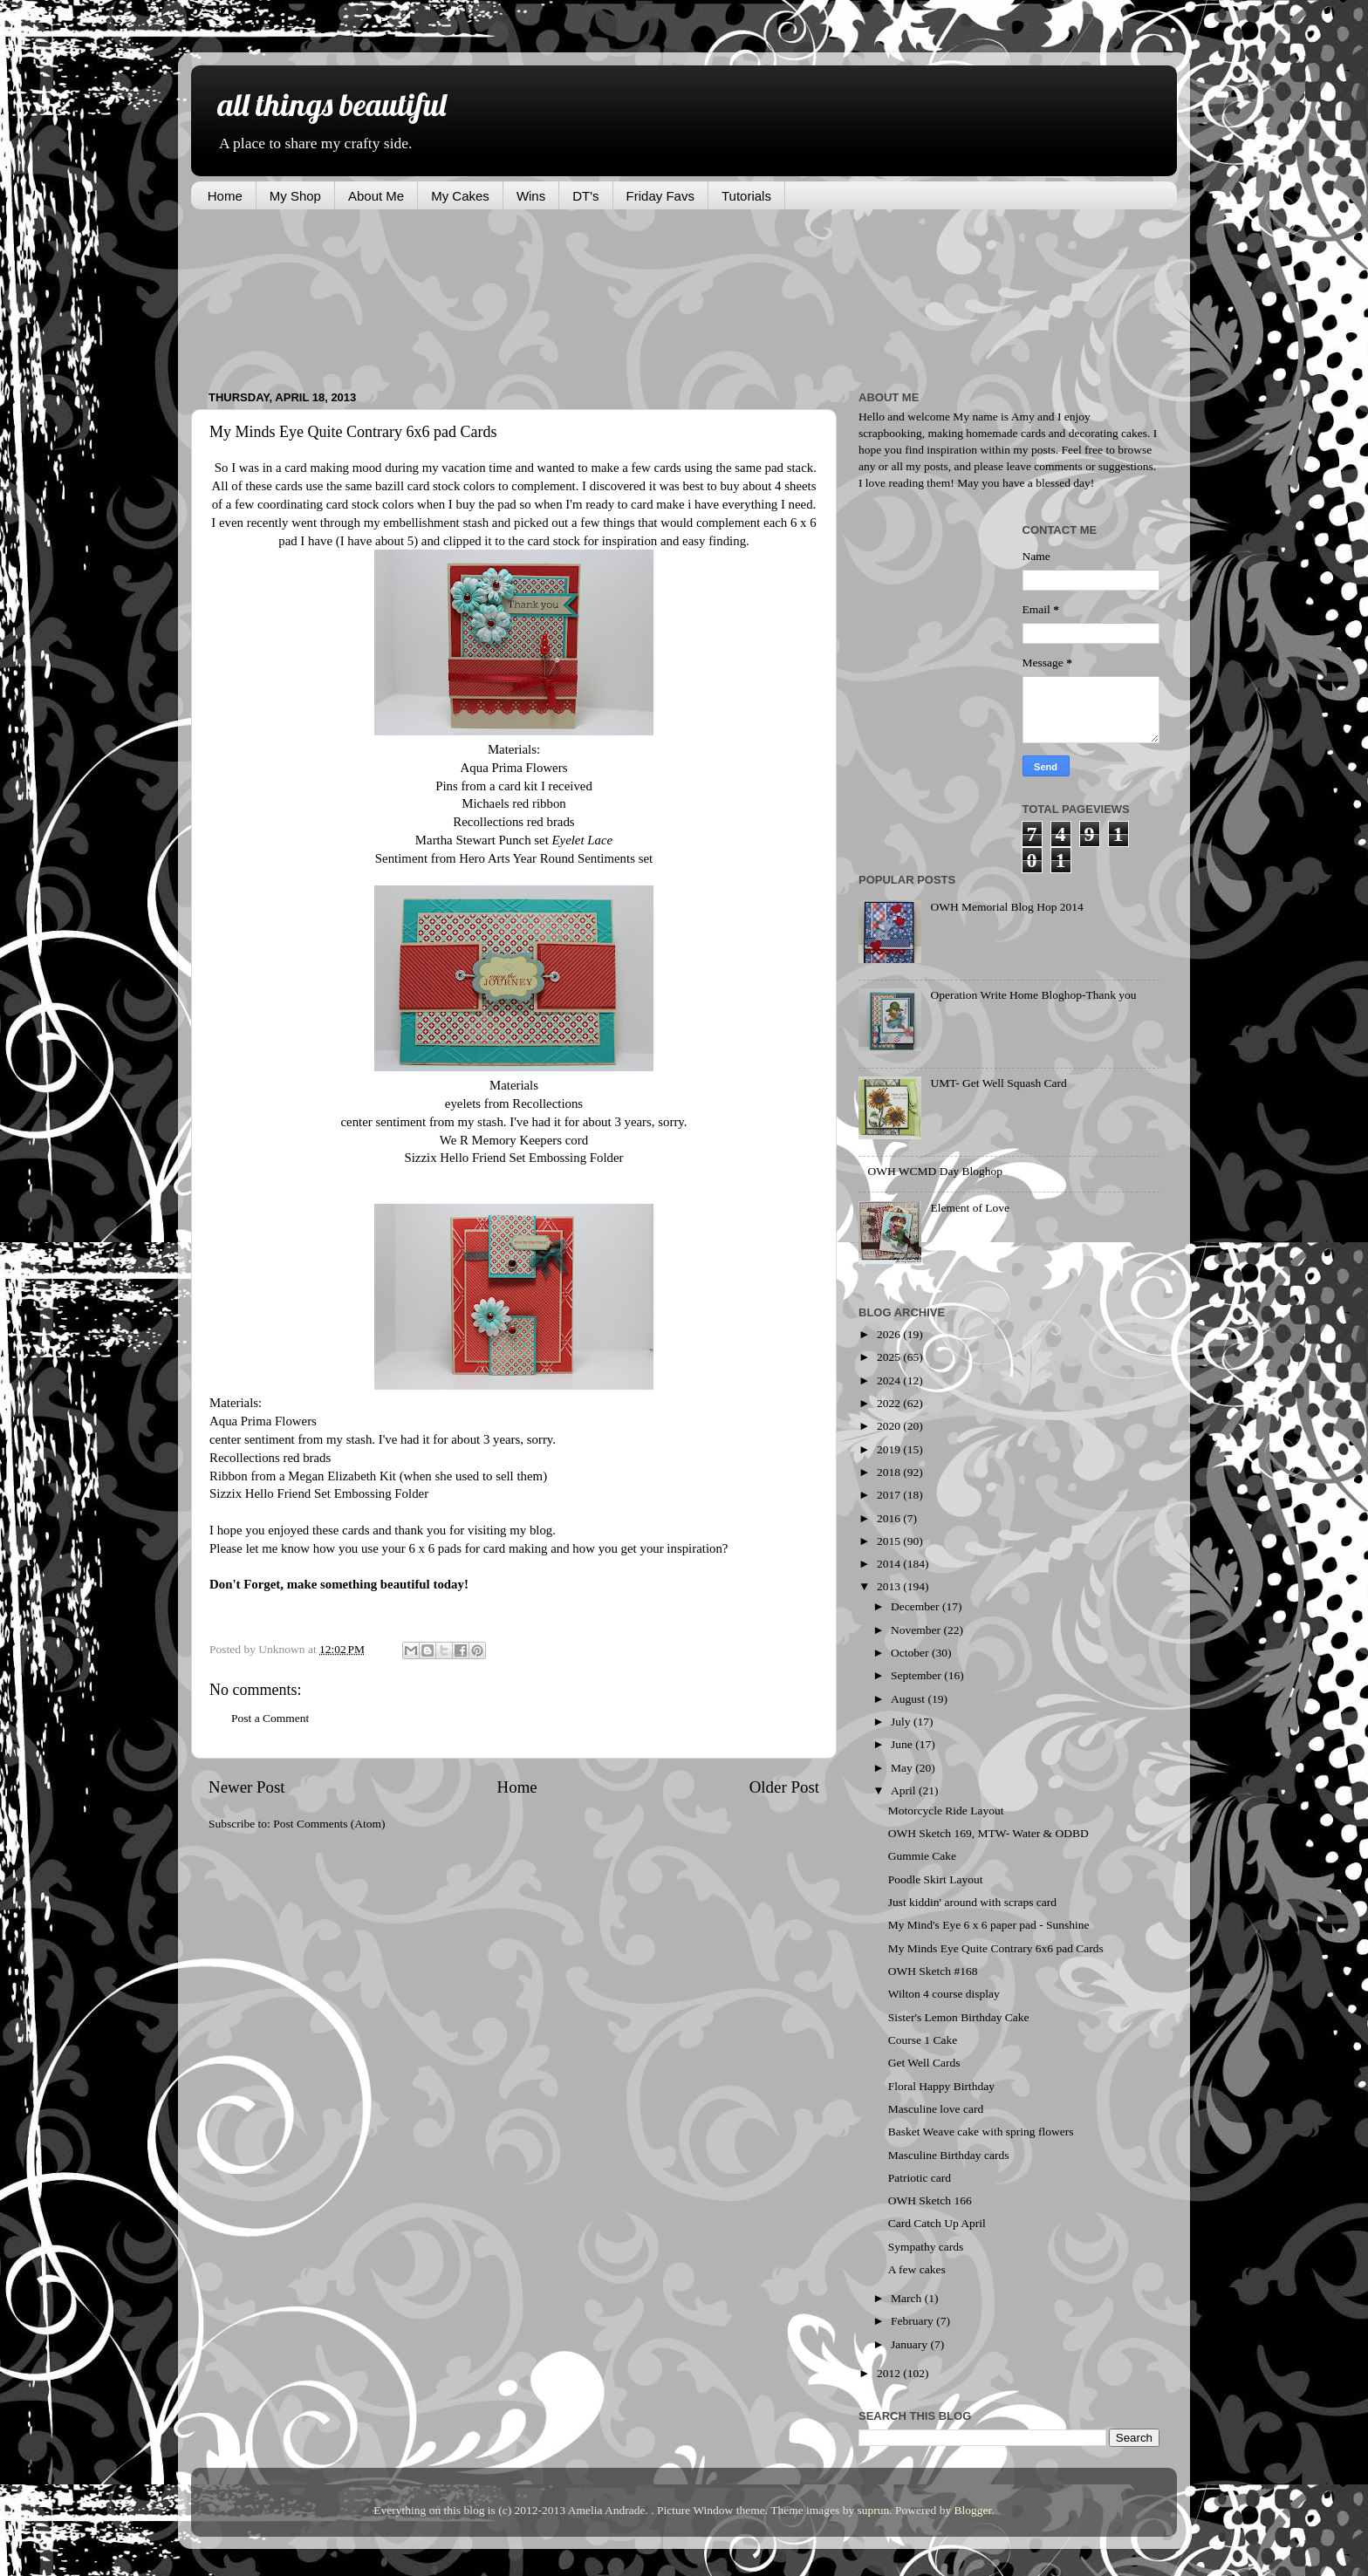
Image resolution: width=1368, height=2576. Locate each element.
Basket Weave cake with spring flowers (981, 2131)
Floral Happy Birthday (941, 2086)
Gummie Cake (922, 1855)
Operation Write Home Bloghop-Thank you (1033, 994)
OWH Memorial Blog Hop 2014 (1006, 906)
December (916, 1606)
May (903, 1767)
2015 (890, 1541)
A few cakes (917, 2269)
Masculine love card (935, 2108)
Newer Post (247, 1787)
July (902, 1721)
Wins (530, 195)
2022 (890, 1403)
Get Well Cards (924, 2062)
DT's (585, 195)
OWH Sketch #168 (933, 1971)
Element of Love (969, 1207)
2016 (890, 1518)
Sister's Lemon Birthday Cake (958, 2017)
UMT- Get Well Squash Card (998, 1083)
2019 (890, 1449)
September (917, 1675)
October (911, 1652)
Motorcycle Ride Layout (946, 1810)
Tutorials (746, 195)
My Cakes (460, 195)
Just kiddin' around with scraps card (972, 1902)
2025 (890, 1356)
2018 (890, 1472)
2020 (890, 1425)
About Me (376, 195)
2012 (890, 2373)
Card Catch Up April (937, 2223)
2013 (890, 1586)
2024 (890, 1380)
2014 (890, 1563)
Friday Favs (660, 195)
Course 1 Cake (922, 2039)
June (903, 1744)
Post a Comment (270, 1718)
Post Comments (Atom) (329, 1823)
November (917, 1629)
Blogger (973, 2510)
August (909, 1698)
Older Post (784, 1787)
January (910, 2344)
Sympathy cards (926, 2246)
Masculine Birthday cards (948, 2155)
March (908, 2298)
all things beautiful (331, 104)
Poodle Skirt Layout (935, 1879)
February (913, 2320)
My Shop (295, 195)
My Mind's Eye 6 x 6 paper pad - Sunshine (989, 1924)
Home (225, 195)
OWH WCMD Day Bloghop (934, 1171)
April (905, 1790)
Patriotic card (919, 2177)
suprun (874, 2510)
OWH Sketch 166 (930, 2200)
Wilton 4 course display (944, 1993)
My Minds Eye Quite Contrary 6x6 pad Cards (996, 1948)
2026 (890, 1334)
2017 (890, 1494)
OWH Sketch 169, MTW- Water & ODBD (988, 1833)
